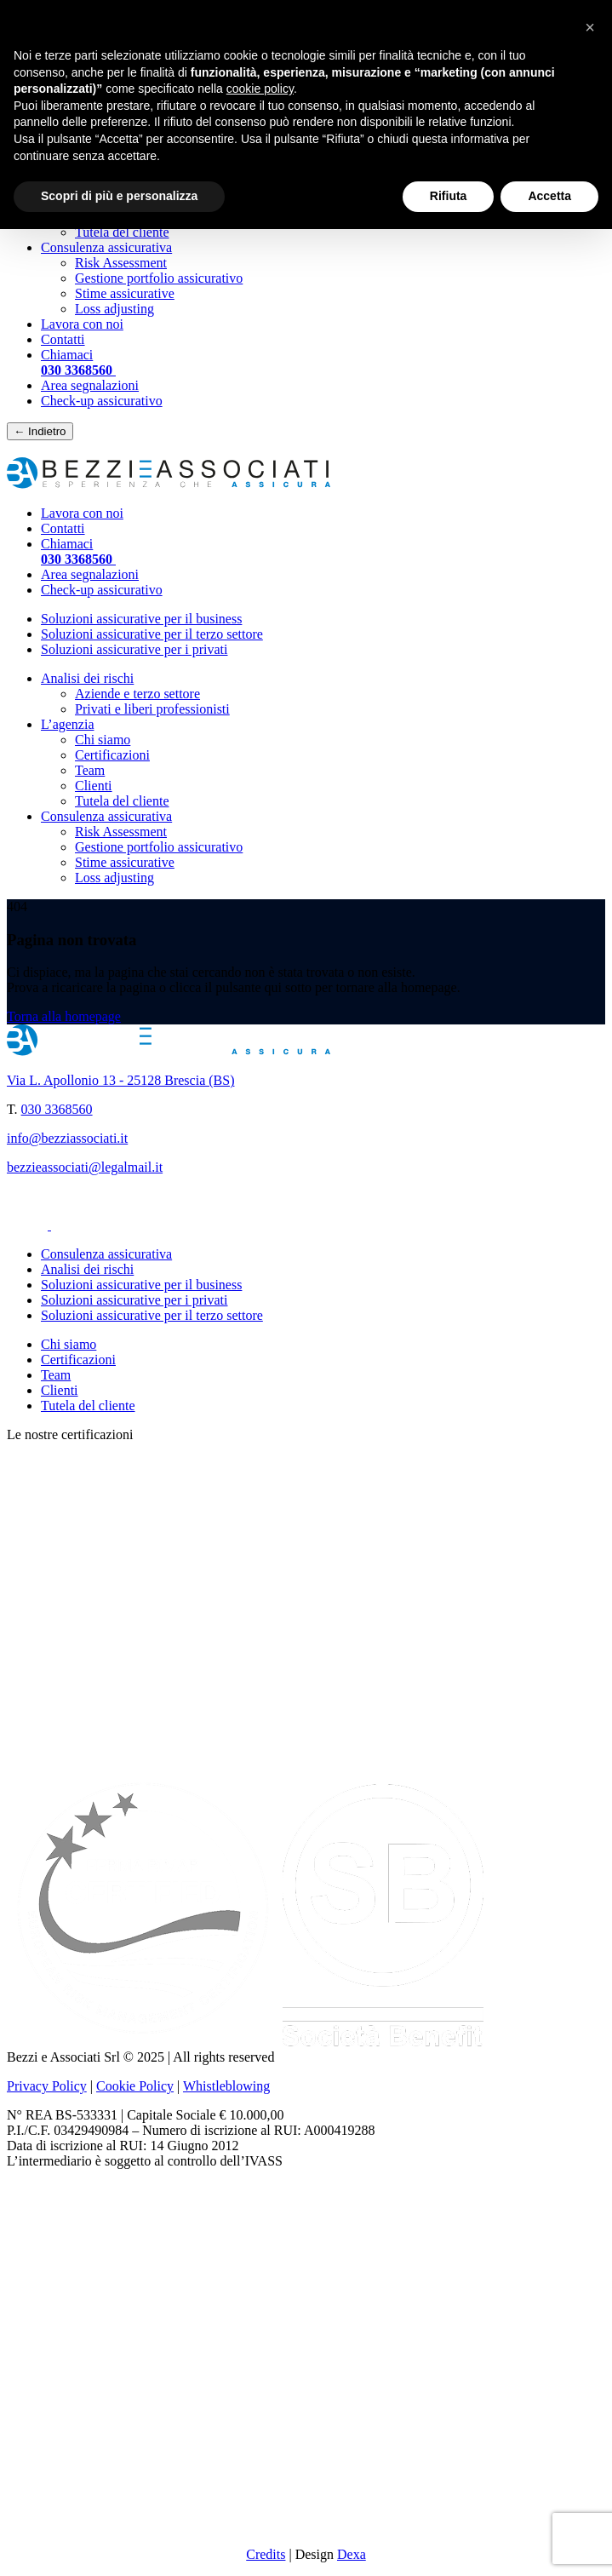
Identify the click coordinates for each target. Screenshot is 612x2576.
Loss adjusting (114, 308)
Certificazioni (112, 755)
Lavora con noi (82, 324)
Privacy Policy (47, 2086)
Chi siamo (102, 739)
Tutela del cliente (122, 232)
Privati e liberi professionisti (152, 709)
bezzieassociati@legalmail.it (85, 1167)
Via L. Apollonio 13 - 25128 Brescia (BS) (120, 1080)
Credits (265, 2554)
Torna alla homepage (64, 1016)
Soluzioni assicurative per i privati (134, 649)
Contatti (63, 339)
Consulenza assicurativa (106, 247)
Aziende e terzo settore (137, 693)
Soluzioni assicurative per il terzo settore (152, 634)
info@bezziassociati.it (67, 1138)
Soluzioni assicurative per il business (141, 618)
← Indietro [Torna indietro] (40, 431)
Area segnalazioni (90, 385)
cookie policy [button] (260, 88)
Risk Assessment (121, 262)
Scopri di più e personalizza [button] (119, 196)
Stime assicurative (124, 293)
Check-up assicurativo (102, 400)
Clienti (93, 785)
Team (90, 770)
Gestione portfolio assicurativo (159, 278)
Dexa (351, 2554)
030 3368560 (57, 1109)
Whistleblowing (226, 2086)
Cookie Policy (135, 2086)
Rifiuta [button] (448, 196)
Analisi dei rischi (87, 678)
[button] (589, 27)
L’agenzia (67, 724)
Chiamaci (78, 362)
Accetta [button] (549, 196)
